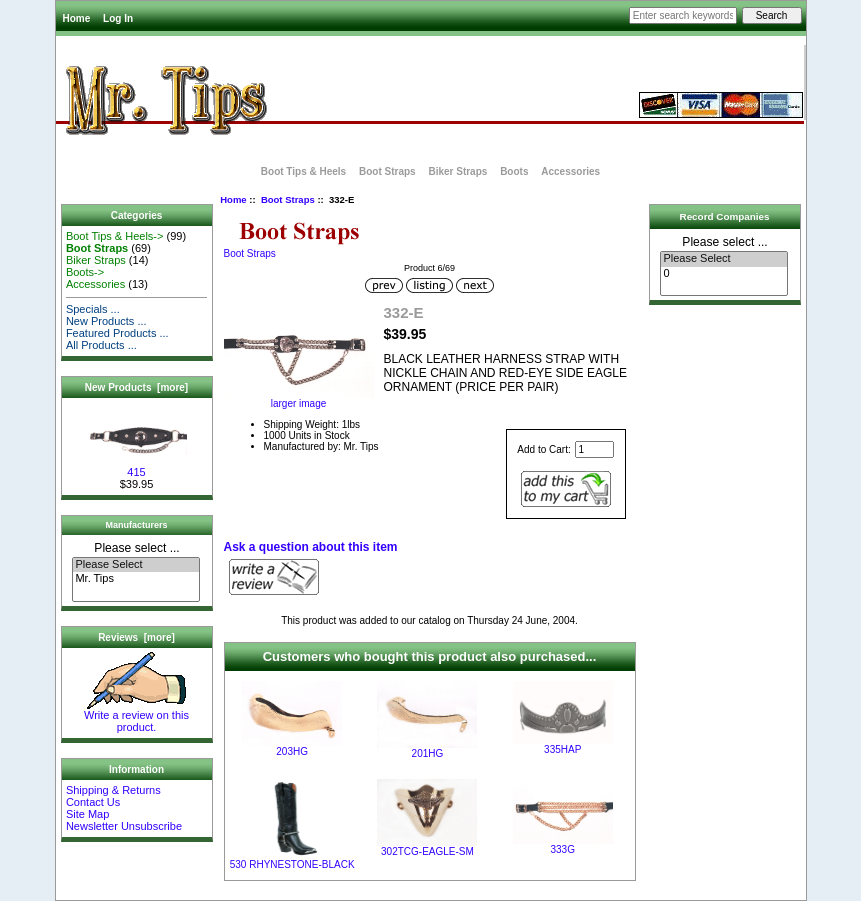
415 (137, 467)
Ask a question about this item (311, 547)
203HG (292, 751)
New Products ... (106, 321)
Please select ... (136, 548)
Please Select (135, 565)
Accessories (570, 171)
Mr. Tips (135, 579)
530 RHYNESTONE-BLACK (292, 864)
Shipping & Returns (113, 790)
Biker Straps (457, 171)
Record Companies (725, 216)
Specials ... (93, 309)
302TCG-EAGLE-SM (427, 851)
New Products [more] (136, 387)
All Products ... (101, 345)
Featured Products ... (117, 333)
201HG (428, 753)
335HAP (562, 749)
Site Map (87, 814)
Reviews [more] (136, 637)
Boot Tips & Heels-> (115, 236)
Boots (514, 171)
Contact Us (93, 802)
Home (77, 18)
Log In (118, 18)
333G (563, 849)
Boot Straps (288, 199)
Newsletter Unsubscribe (124, 826)
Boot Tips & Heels (303, 171)
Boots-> (85, 272)
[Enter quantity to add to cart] (594, 449)
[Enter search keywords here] (683, 15)
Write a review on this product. (136, 716)
